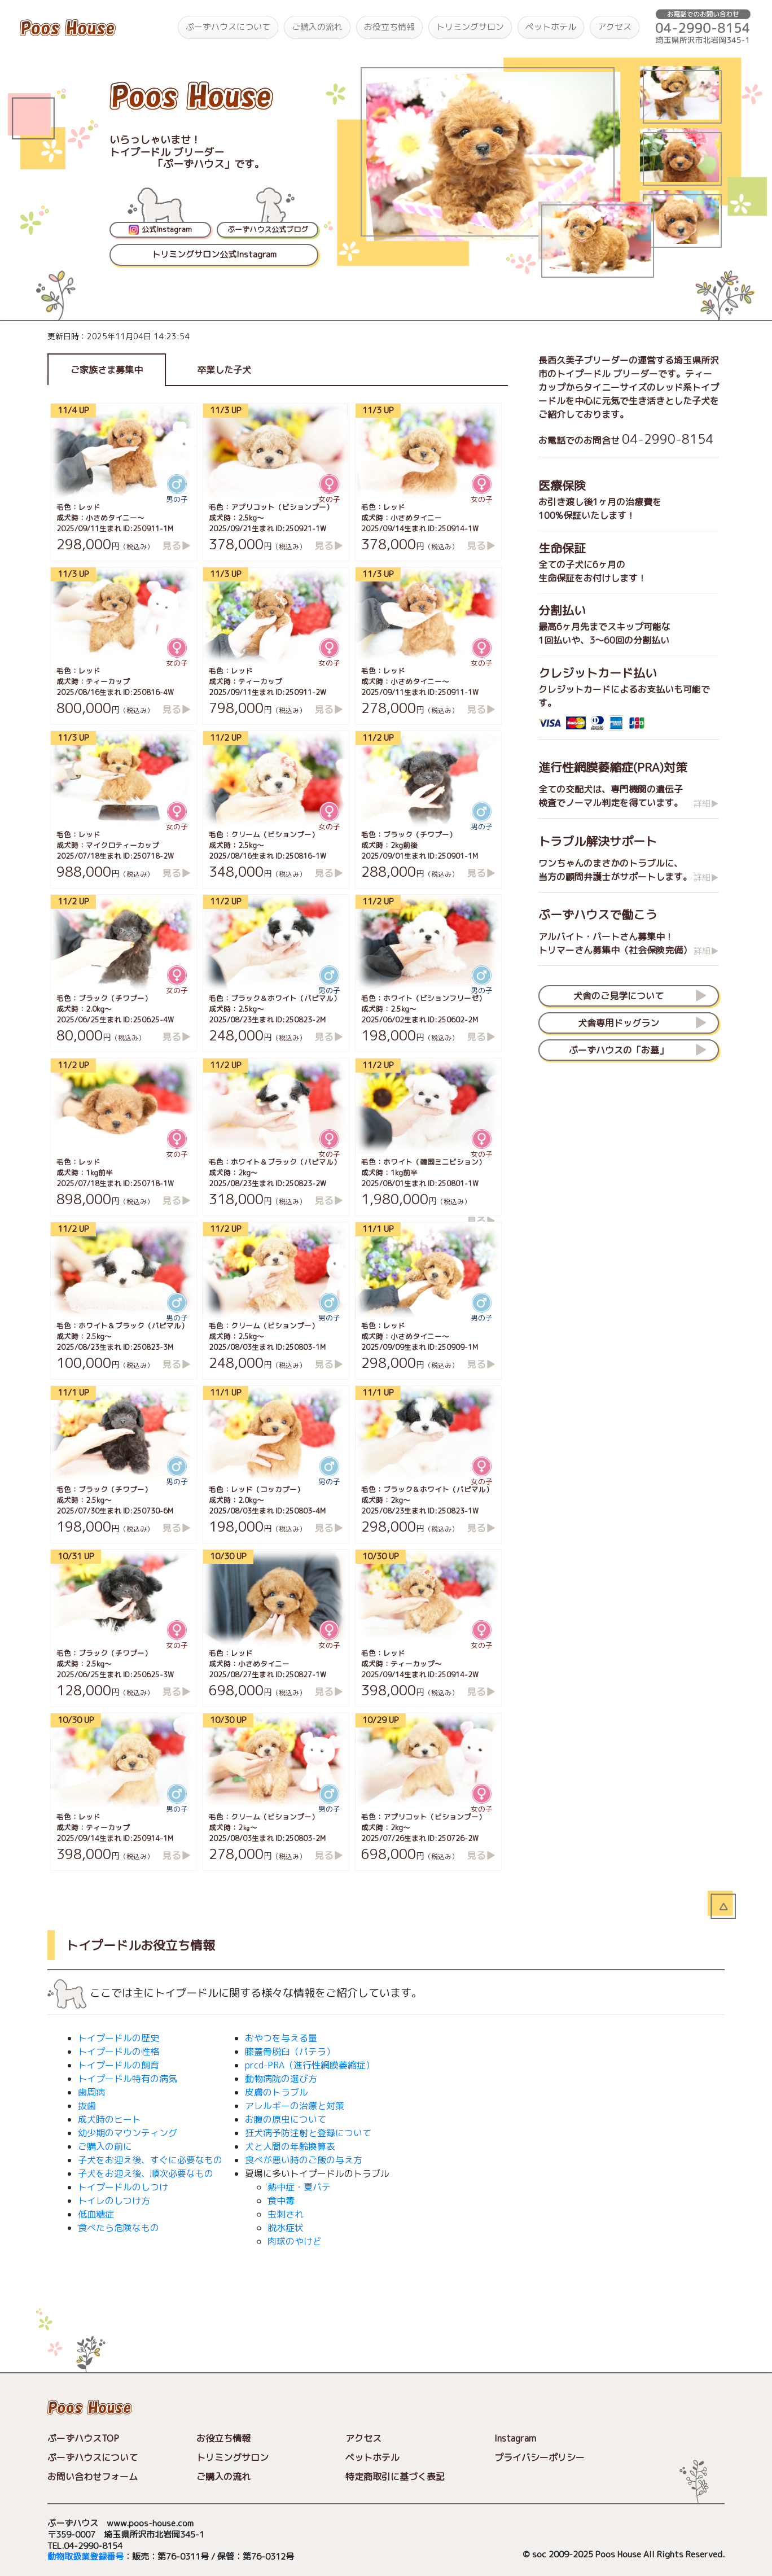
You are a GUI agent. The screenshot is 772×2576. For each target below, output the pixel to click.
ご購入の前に (105, 2146)
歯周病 (91, 2092)
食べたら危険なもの (118, 2227)
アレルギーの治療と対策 (294, 2106)
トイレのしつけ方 (114, 2200)
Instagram (515, 2438)
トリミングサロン (470, 27)
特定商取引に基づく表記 (395, 2476)
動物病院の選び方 (281, 2078)
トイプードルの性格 (118, 2051)
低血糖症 (96, 2214)
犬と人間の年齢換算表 (290, 2146)
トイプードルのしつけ (123, 2187)
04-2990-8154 (667, 439)
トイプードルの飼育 (118, 2065)
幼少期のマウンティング (127, 2133)
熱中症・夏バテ (299, 2187)
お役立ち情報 (389, 27)
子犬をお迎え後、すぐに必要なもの (150, 2160)
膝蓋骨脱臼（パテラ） (290, 2051)
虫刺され (285, 2214)
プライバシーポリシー (539, 2457)
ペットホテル (550, 27)
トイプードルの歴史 (118, 2038)
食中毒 (281, 2200)
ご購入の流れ (317, 27)
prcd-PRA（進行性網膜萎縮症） (310, 2065)
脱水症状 (285, 2227)
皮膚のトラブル (276, 2092)
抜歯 (87, 2106)
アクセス (614, 27)
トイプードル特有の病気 (127, 2078)
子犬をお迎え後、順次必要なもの (145, 2173)
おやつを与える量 (281, 2038)
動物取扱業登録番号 (85, 2556)
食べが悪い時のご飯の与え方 (303, 2160)
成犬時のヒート (109, 2119)
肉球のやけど (294, 2241)
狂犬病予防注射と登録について (308, 2133)
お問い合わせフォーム (92, 2476)
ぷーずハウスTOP (83, 2438)
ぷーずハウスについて (228, 27)
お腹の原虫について (285, 2119)
